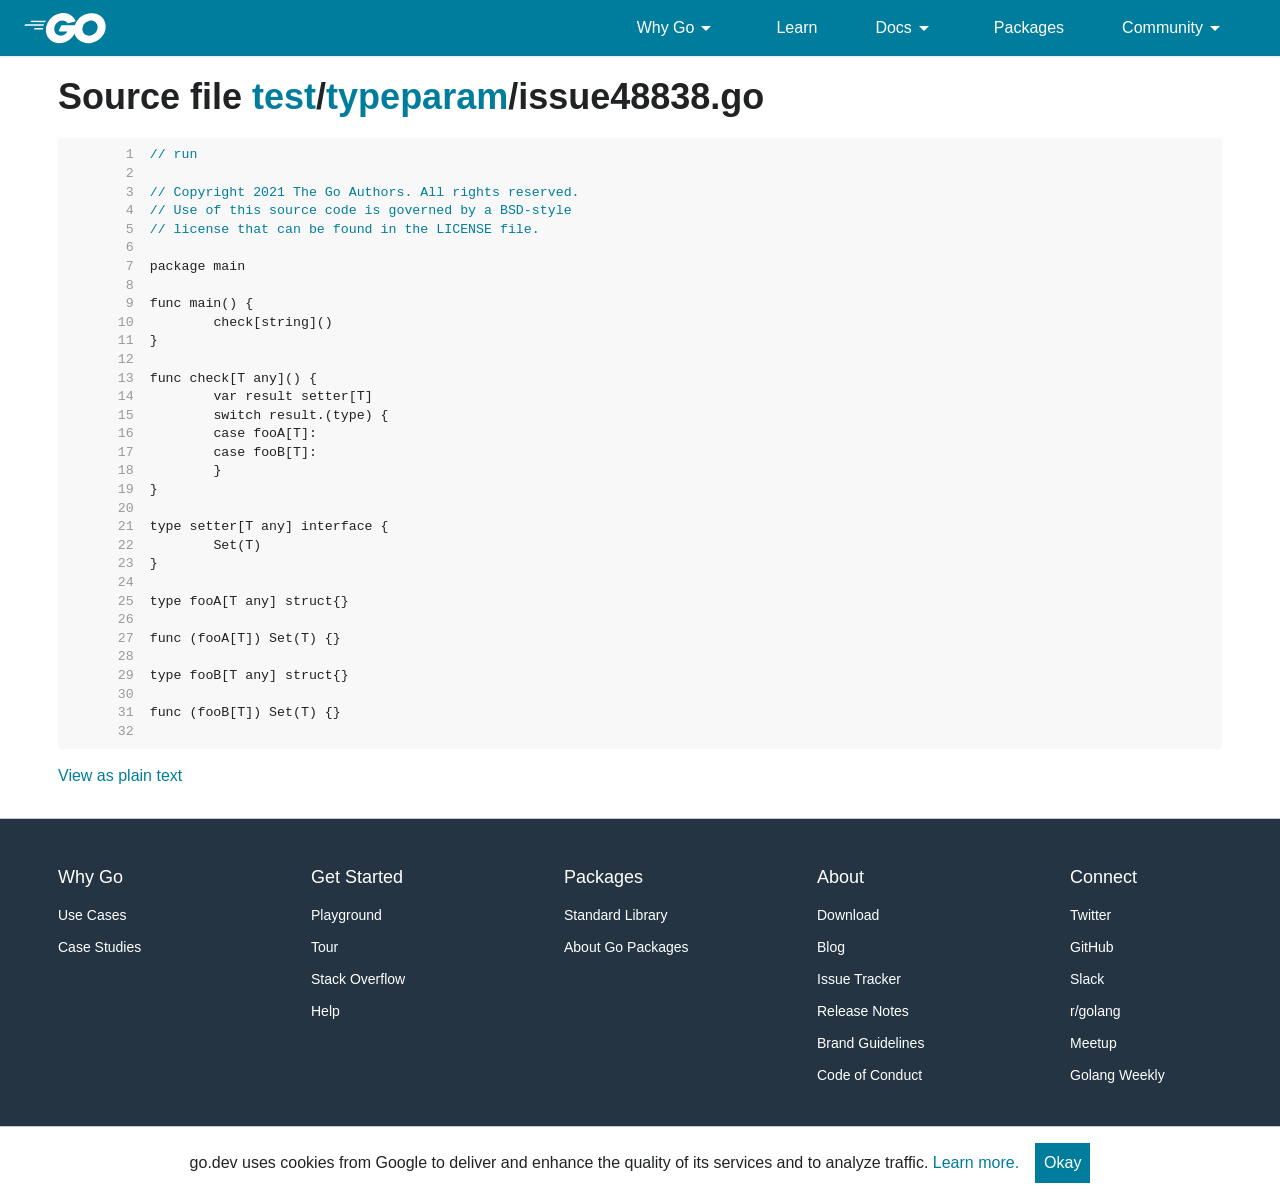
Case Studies (99, 947)
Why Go (678, 28)
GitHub (1092, 947)
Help (325, 1011)
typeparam (417, 96)
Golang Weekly (1117, 1075)
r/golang (1095, 1011)
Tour (324, 947)
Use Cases (92, 915)
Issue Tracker (859, 979)
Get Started (357, 877)
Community (1174, 28)
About (840, 877)
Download (848, 915)
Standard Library (616, 915)
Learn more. (976, 1162)
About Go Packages (626, 947)
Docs (905, 28)
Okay (1062, 1162)
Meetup (1093, 1043)
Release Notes (863, 1011)
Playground (346, 915)
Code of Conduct (869, 1075)
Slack (1087, 979)
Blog (831, 947)
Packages (1029, 27)
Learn (796, 27)
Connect (1103, 877)
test (284, 96)
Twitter (1090, 915)
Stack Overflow (358, 979)
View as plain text (120, 775)
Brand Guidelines (870, 1043)
